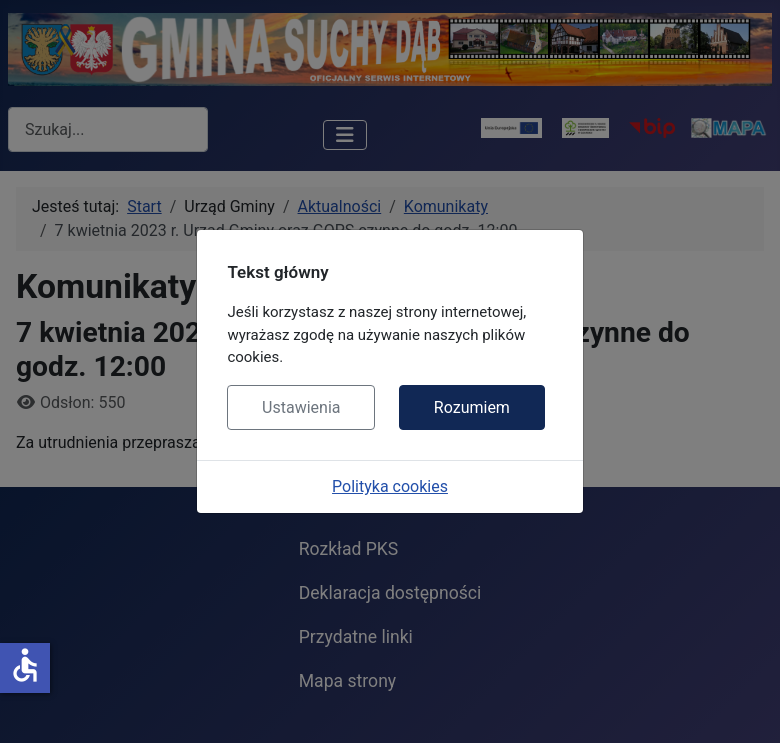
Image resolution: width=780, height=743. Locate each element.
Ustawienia (301, 407)
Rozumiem (472, 407)
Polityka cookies (390, 486)
